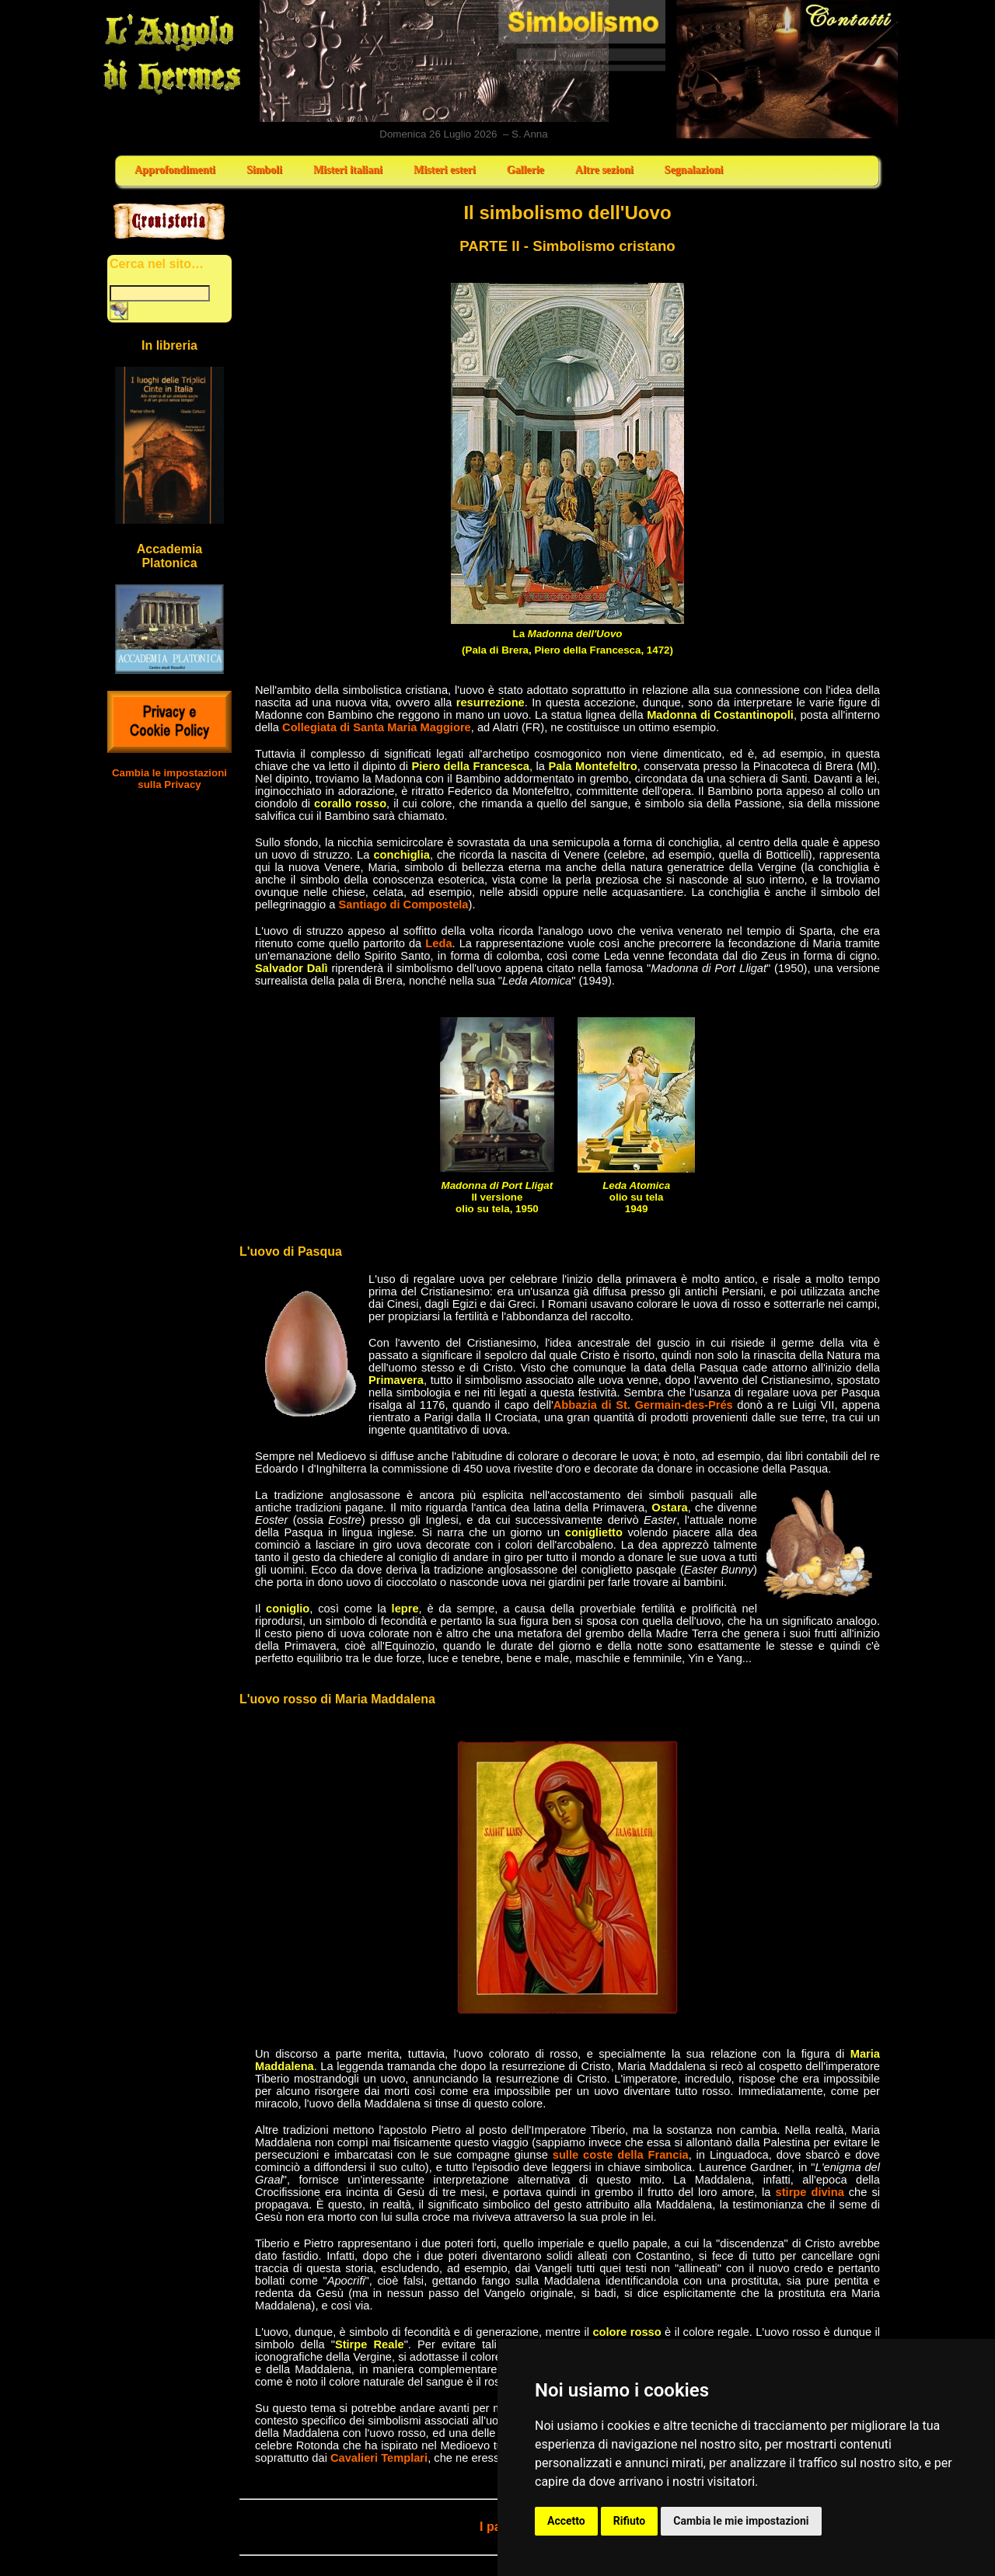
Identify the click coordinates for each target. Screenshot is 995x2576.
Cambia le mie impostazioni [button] (740, 2521)
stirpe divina (810, 2192)
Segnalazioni (694, 170)
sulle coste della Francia (621, 2155)
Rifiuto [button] (629, 2521)
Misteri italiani (347, 170)
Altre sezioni (604, 170)
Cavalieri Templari (379, 2458)
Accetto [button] (566, 2521)
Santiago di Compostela (404, 904)
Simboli (264, 170)
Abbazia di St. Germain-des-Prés (643, 1405)
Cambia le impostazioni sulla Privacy (169, 778)
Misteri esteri (445, 170)
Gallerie (525, 170)
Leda (438, 943)
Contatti (787, 69)
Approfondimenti (174, 170)
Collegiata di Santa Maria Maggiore (376, 727)
